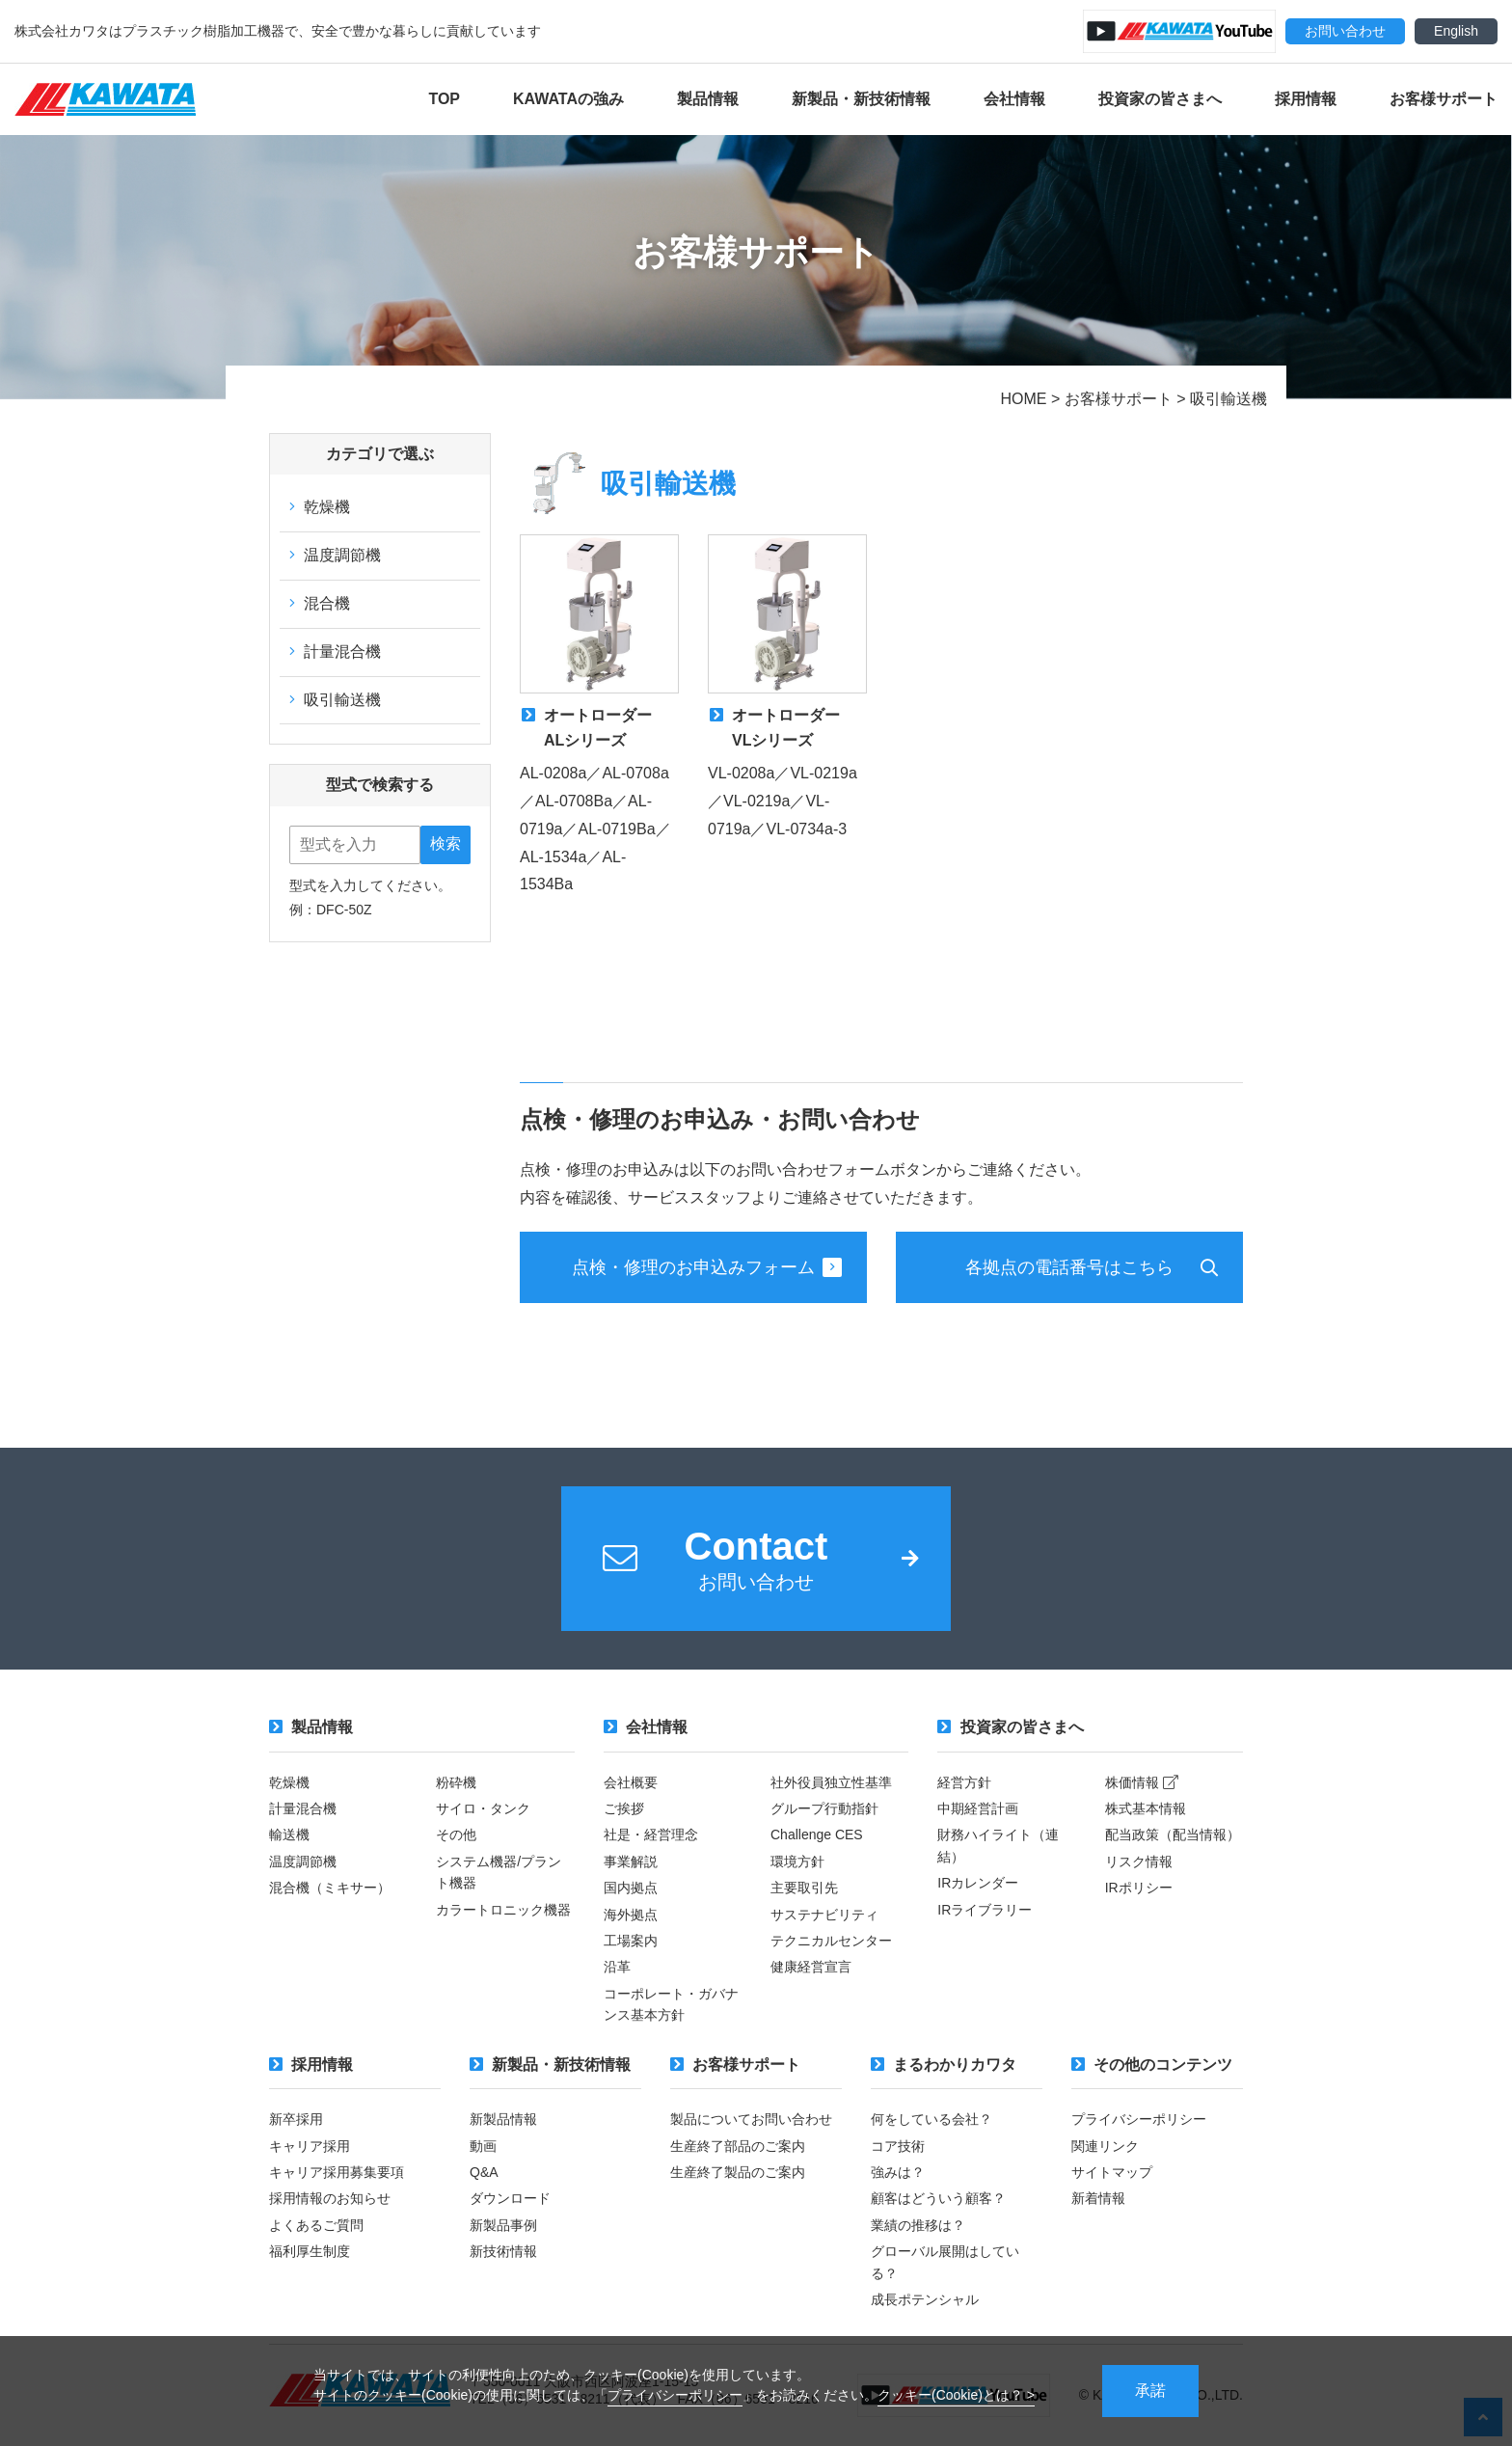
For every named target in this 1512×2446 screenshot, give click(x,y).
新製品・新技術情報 (861, 99)
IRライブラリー (984, 1909)
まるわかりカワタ (943, 2064)
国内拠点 (631, 1887)
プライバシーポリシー (675, 2395)
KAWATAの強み (568, 99)
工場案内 (631, 1940)
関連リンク (1105, 2146)
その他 (456, 1834)
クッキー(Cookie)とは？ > (956, 2395)
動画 (483, 2146)
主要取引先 (804, 1887)
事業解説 (631, 1861)
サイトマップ (1111, 2172)
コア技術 (898, 2146)
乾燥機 (319, 507)
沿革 (617, 1966)
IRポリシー (1139, 1887)
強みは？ (898, 2172)
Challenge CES (816, 1834)
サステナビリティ (824, 1914)
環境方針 (797, 1861)
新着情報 (1098, 2198)
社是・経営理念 (651, 1834)
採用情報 (1305, 99)
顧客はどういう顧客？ (938, 2198)
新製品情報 (503, 2119)
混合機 (319, 603)
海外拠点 (631, 1914)
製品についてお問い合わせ (751, 2119)
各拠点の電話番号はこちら (1069, 1267)
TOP (444, 99)
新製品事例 (503, 2225)
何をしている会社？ (931, 2119)
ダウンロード (510, 2198)
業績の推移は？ (918, 2225)
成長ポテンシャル (925, 2299)
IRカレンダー (977, 1882)
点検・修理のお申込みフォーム (707, 1267)
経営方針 (964, 1782)
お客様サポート (1444, 99)
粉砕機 (456, 1782)
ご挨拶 (624, 1808)
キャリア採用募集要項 (336, 2172)
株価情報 (1141, 1782)
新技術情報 (503, 2251)
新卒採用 (296, 2119)
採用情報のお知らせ (330, 2198)
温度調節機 (335, 555)
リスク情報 (1139, 1861)
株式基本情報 (1145, 1808)
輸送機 (289, 1834)
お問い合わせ (1345, 31)
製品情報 (708, 99)
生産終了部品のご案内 (737, 2146)
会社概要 (631, 1782)
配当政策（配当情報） (1172, 1834)
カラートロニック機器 (503, 1909)
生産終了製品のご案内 (737, 2172)
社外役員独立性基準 (831, 1782)
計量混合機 (335, 651)
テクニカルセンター (831, 1940)
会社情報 (1014, 99)
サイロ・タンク (483, 1808)
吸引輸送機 (335, 700)
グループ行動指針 (824, 1808)
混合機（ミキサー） (330, 1887)
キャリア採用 (309, 2146)
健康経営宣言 (810, 1966)
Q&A (484, 2172)
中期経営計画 (977, 1808)
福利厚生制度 (309, 2251)
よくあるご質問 (316, 2225)
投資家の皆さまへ (1160, 99)
